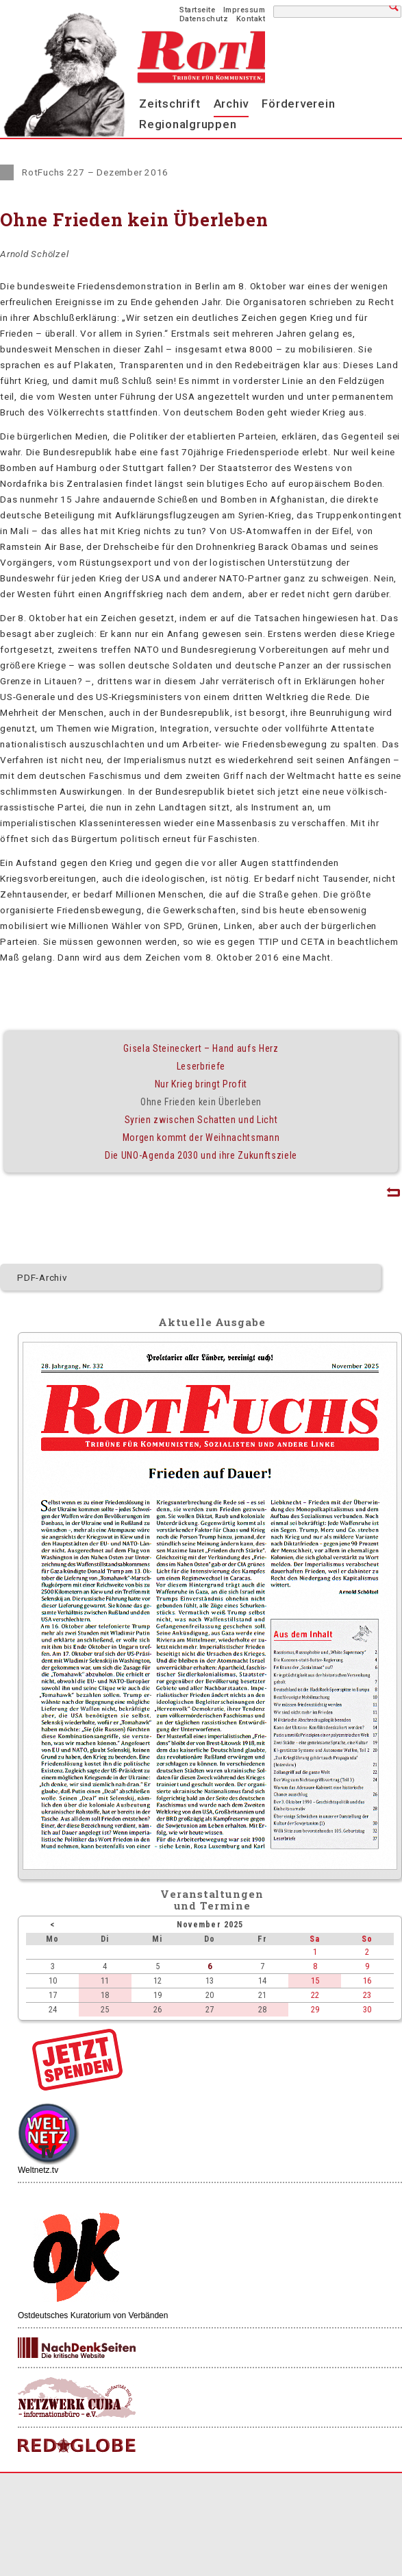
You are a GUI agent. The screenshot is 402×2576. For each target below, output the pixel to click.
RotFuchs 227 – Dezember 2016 (95, 172)
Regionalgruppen (187, 124)
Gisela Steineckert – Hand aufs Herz (200, 1048)
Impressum (244, 9)
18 (105, 1995)
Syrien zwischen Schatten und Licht (201, 1119)
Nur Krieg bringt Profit (201, 1084)
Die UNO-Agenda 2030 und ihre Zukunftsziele (201, 1155)
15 (315, 1980)
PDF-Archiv (42, 1277)
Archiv (231, 103)
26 (157, 2009)
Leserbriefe (201, 1066)
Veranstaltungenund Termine (212, 1899)
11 (105, 1980)
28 (262, 2009)
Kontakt (251, 18)
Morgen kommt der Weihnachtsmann (201, 1137)
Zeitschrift (169, 103)
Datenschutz (204, 18)
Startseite (197, 9)
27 (209, 2009)
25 (105, 2009)
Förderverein (298, 103)
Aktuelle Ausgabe (211, 1322)
